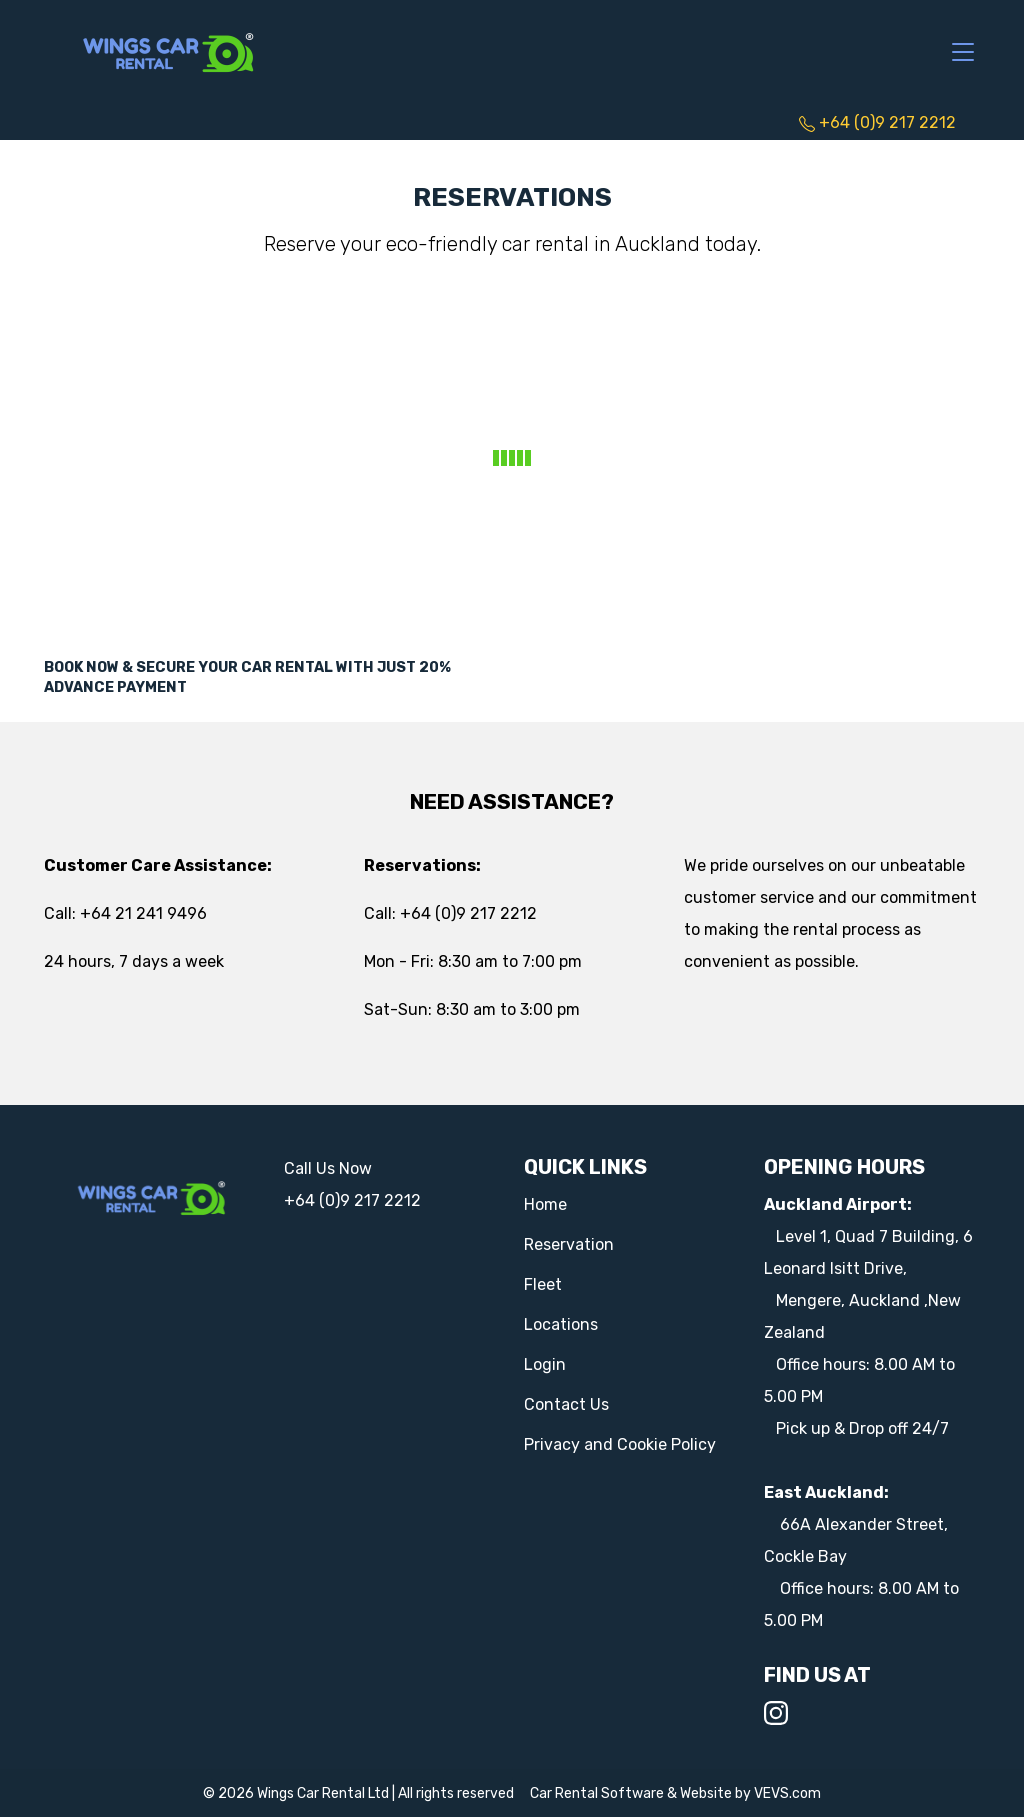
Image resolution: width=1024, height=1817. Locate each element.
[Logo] (169, 51)
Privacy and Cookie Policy (620, 1444)
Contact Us (566, 1404)
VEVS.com (787, 1793)
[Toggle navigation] (963, 53)
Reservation (569, 1244)
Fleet (543, 1284)
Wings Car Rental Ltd (323, 1793)
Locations (561, 1324)
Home (545, 1204)
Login (545, 1364)
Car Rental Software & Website (631, 1793)
